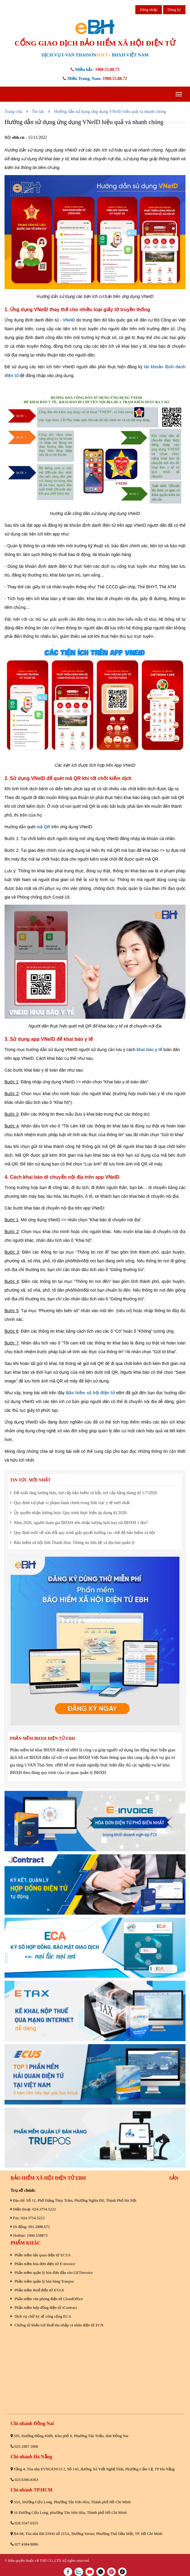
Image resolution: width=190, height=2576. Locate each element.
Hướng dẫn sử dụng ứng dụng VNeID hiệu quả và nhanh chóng (110, 111)
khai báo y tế (149, 1049)
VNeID (69, 320)
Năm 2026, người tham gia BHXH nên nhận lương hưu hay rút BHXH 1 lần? (79, 1522)
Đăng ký (174, 9)
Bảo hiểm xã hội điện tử (90, 1392)
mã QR (43, 826)
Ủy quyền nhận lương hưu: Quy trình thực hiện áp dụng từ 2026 (68, 1512)
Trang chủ (13, 111)
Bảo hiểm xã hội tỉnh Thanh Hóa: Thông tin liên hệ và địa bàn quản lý (72, 1542)
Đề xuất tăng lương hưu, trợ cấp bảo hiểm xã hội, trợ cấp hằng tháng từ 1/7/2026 (83, 1493)
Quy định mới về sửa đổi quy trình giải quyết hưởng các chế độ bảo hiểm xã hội (82, 1532)
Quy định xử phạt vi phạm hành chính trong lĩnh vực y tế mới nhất (70, 1503)
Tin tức (38, 111)
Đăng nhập (148, 9)
